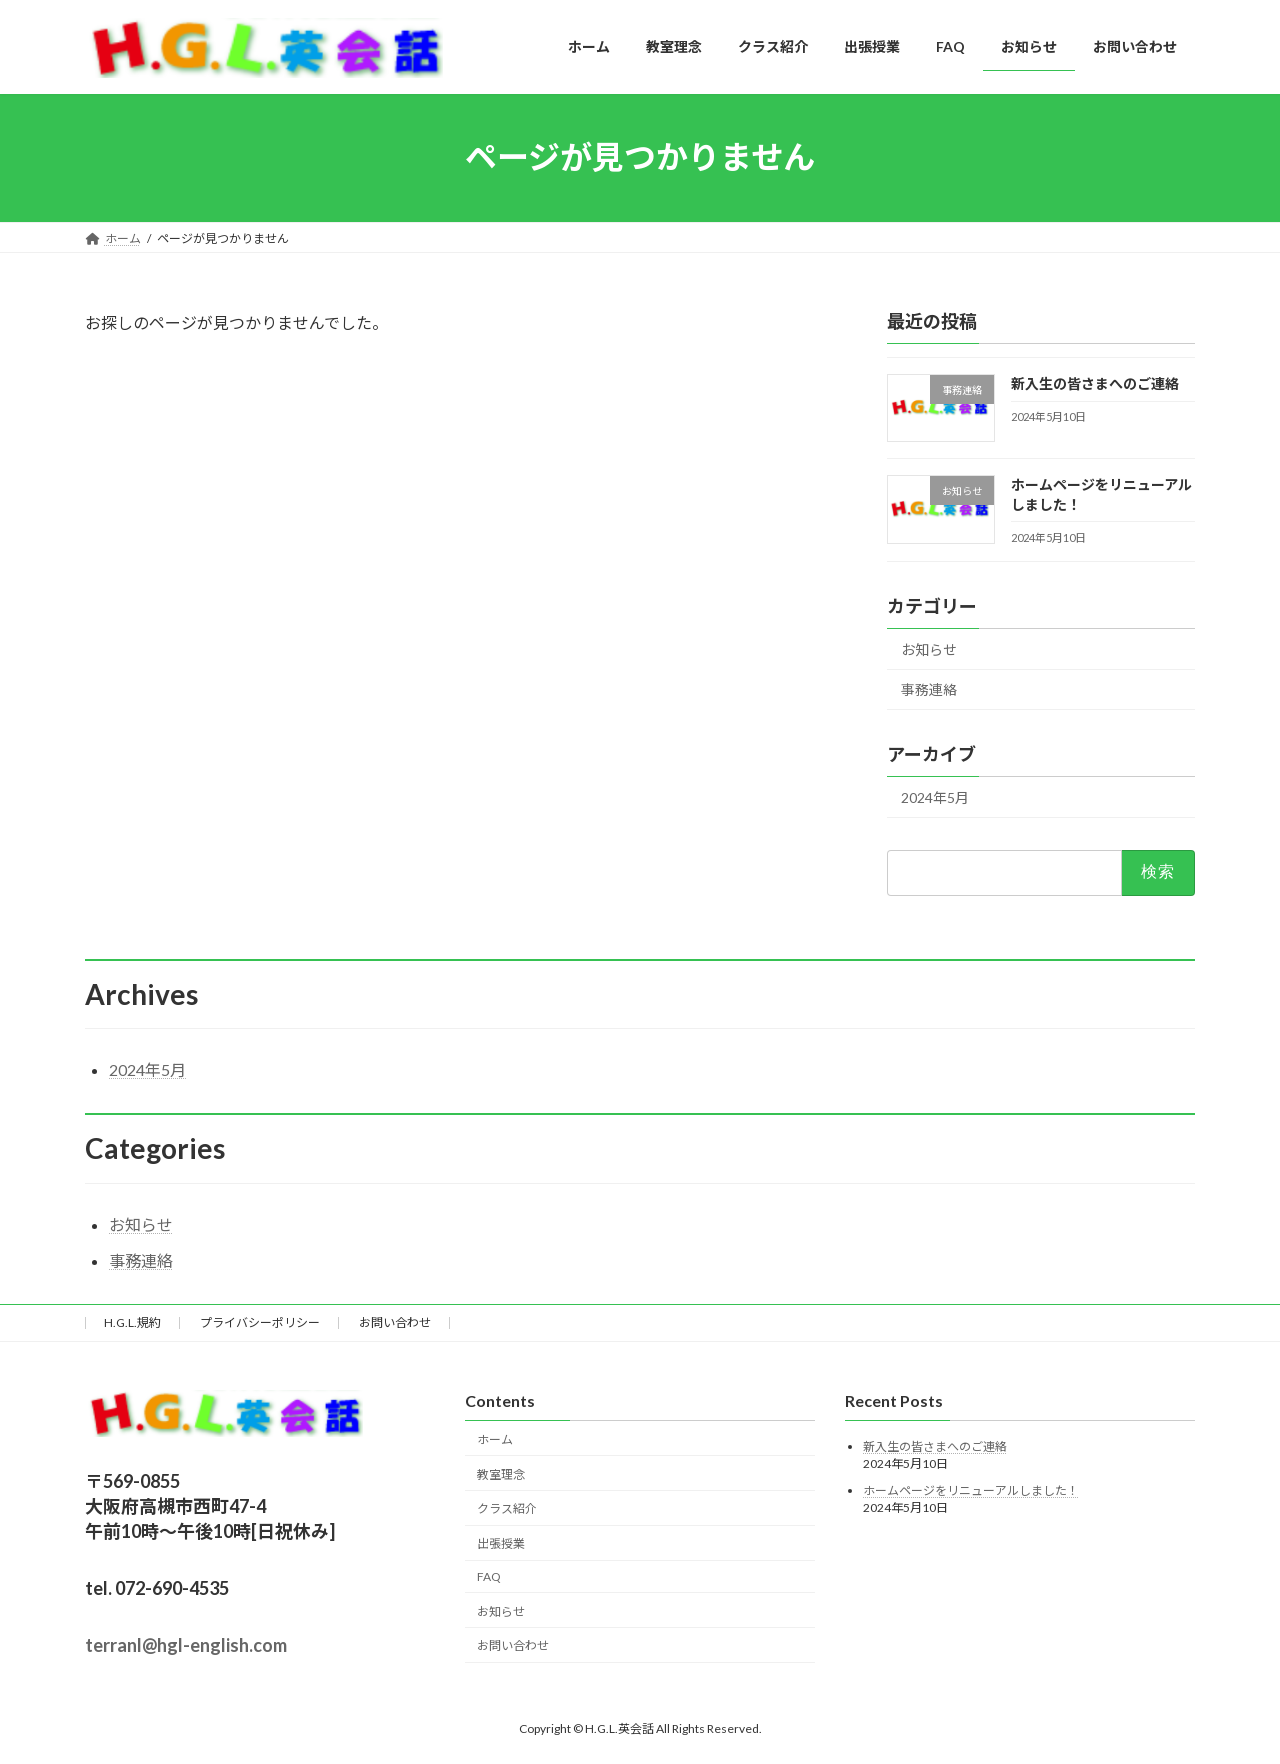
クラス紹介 (507, 1509)
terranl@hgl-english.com (186, 1646)
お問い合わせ (395, 1322)
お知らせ (929, 648)
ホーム (495, 1439)
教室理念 (501, 1474)
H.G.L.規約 (132, 1322)
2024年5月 (935, 797)
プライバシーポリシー (260, 1322)
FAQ (489, 1576)
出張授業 (501, 1543)
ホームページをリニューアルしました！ (971, 1490)
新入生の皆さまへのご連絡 (1095, 383)
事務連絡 (929, 689)
